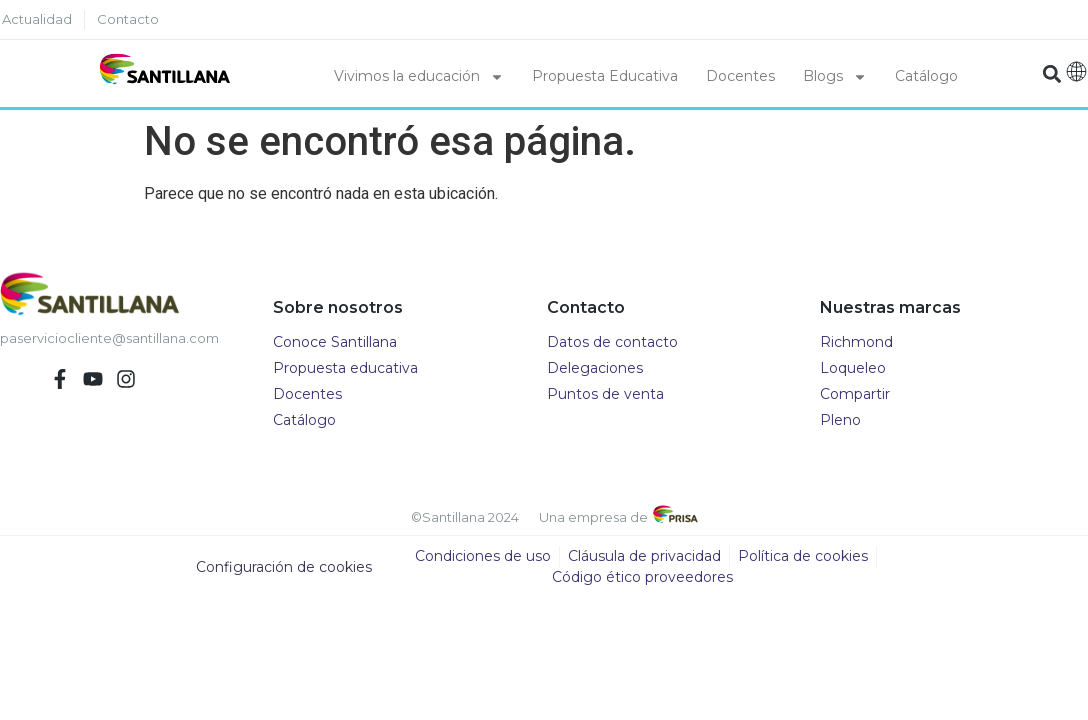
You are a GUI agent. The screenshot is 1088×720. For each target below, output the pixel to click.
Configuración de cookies (284, 567)
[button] (1051, 73)
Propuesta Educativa (605, 76)
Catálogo (926, 76)
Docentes (740, 76)
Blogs (835, 77)
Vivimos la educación (419, 77)
